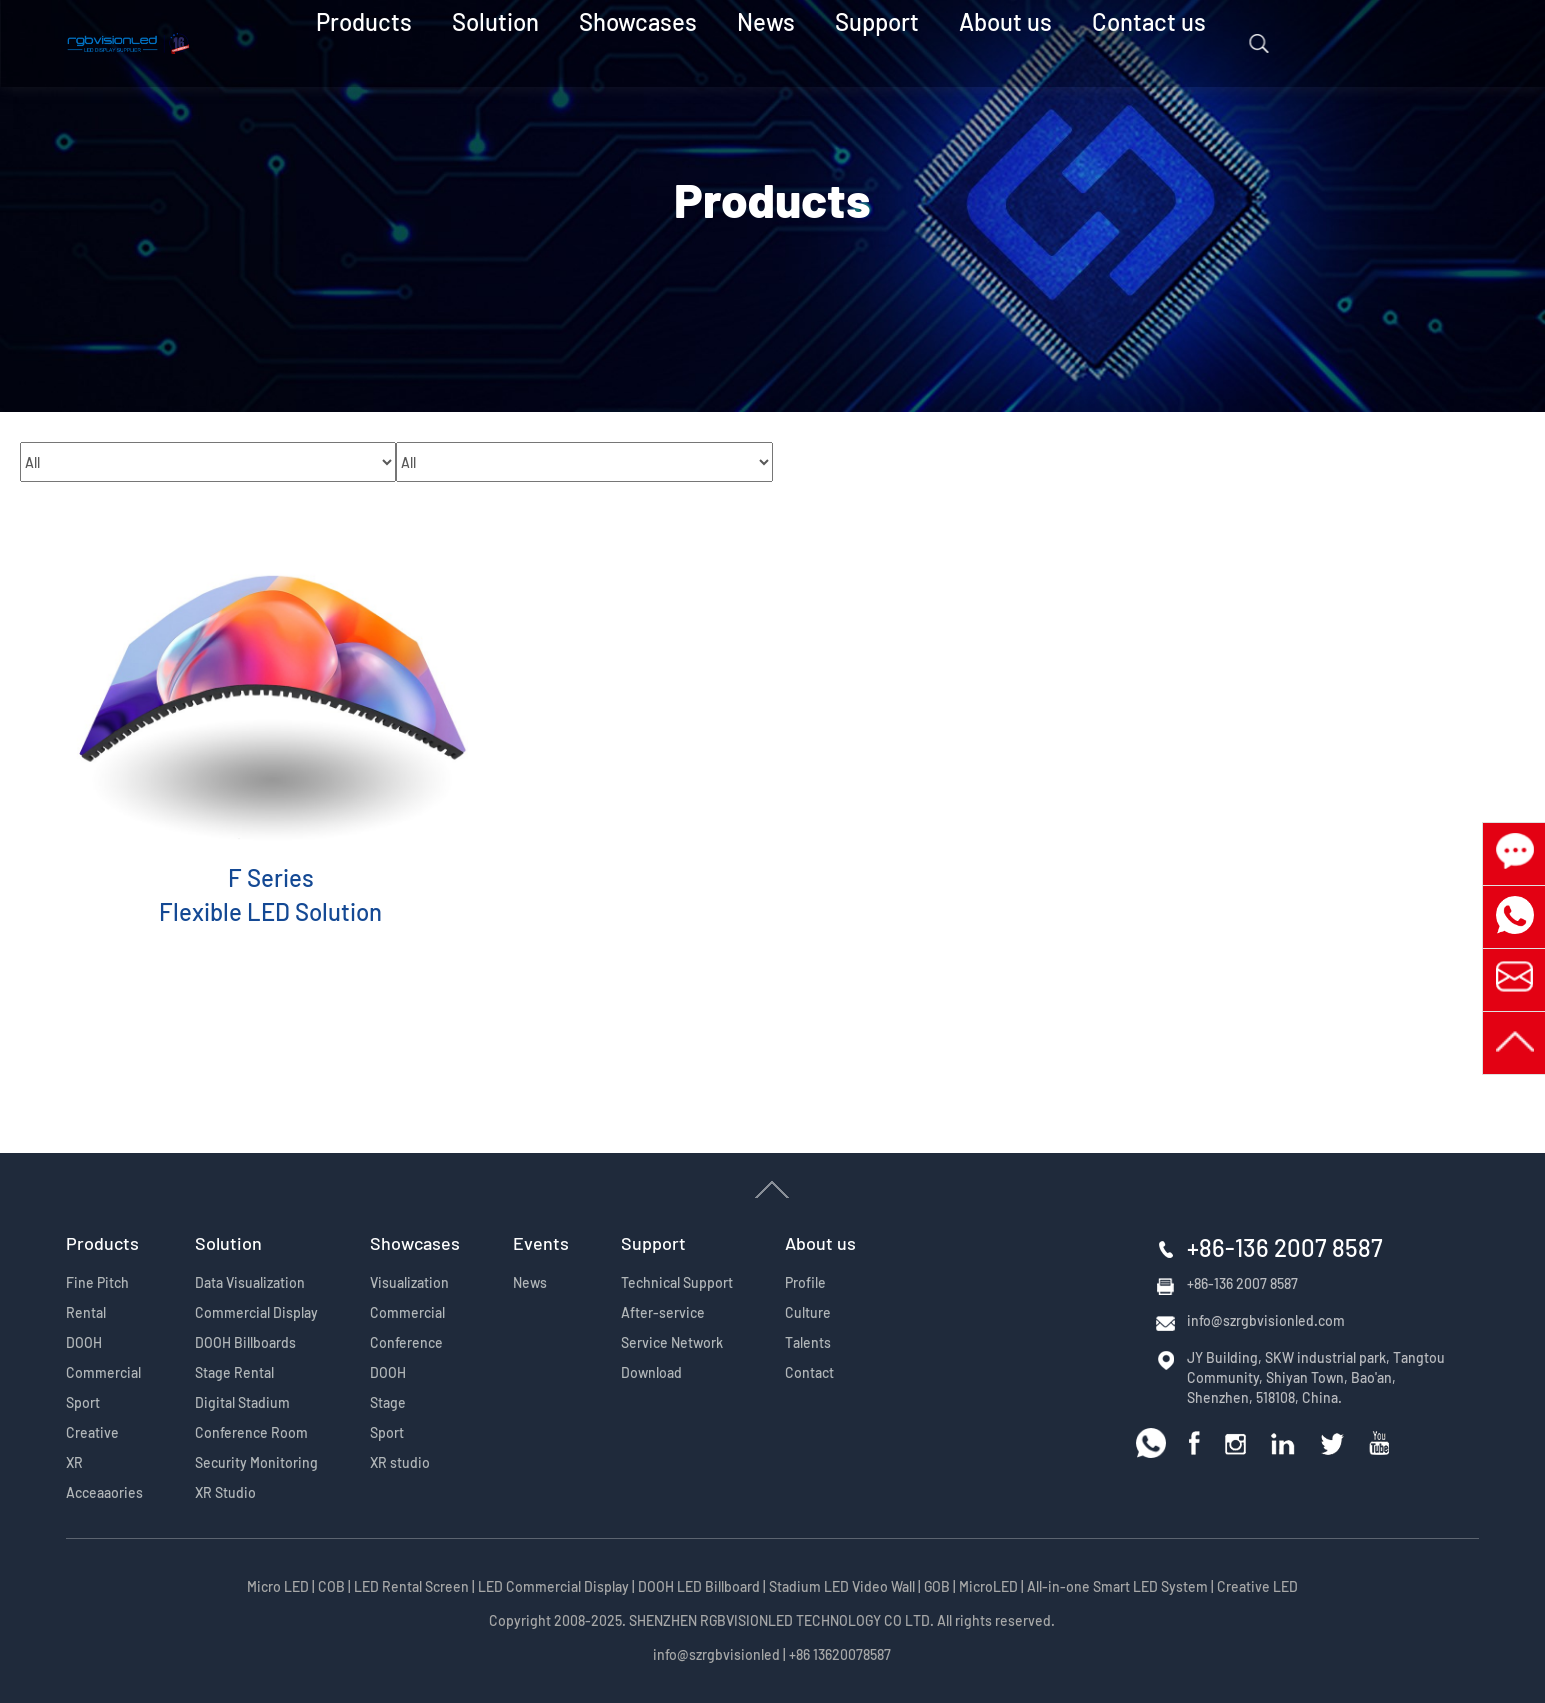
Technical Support (677, 1282)
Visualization (409, 1282)
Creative (92, 1432)
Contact (809, 1372)
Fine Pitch (97, 1282)
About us (952, 43)
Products (454, 43)
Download (651, 1372)
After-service (663, 1312)
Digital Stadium (242, 1402)
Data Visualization (250, 1282)
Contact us (1062, 43)
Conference (406, 1342)
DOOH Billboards (245, 1342)
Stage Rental (234, 1372)
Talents (808, 1342)
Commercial (103, 1372)
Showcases (665, 43)
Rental (86, 1312)
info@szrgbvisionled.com (1266, 1320)
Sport (83, 1402)
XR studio (400, 1462)
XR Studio (225, 1492)
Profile (805, 1282)
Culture (808, 1312)
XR (74, 1462)
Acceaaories (104, 1492)
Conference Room (251, 1432)
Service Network (672, 1342)
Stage (388, 1402)
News (764, 43)
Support (852, 43)
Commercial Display (256, 1312)
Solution (555, 43)
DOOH (84, 1342)
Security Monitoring (256, 1462)
